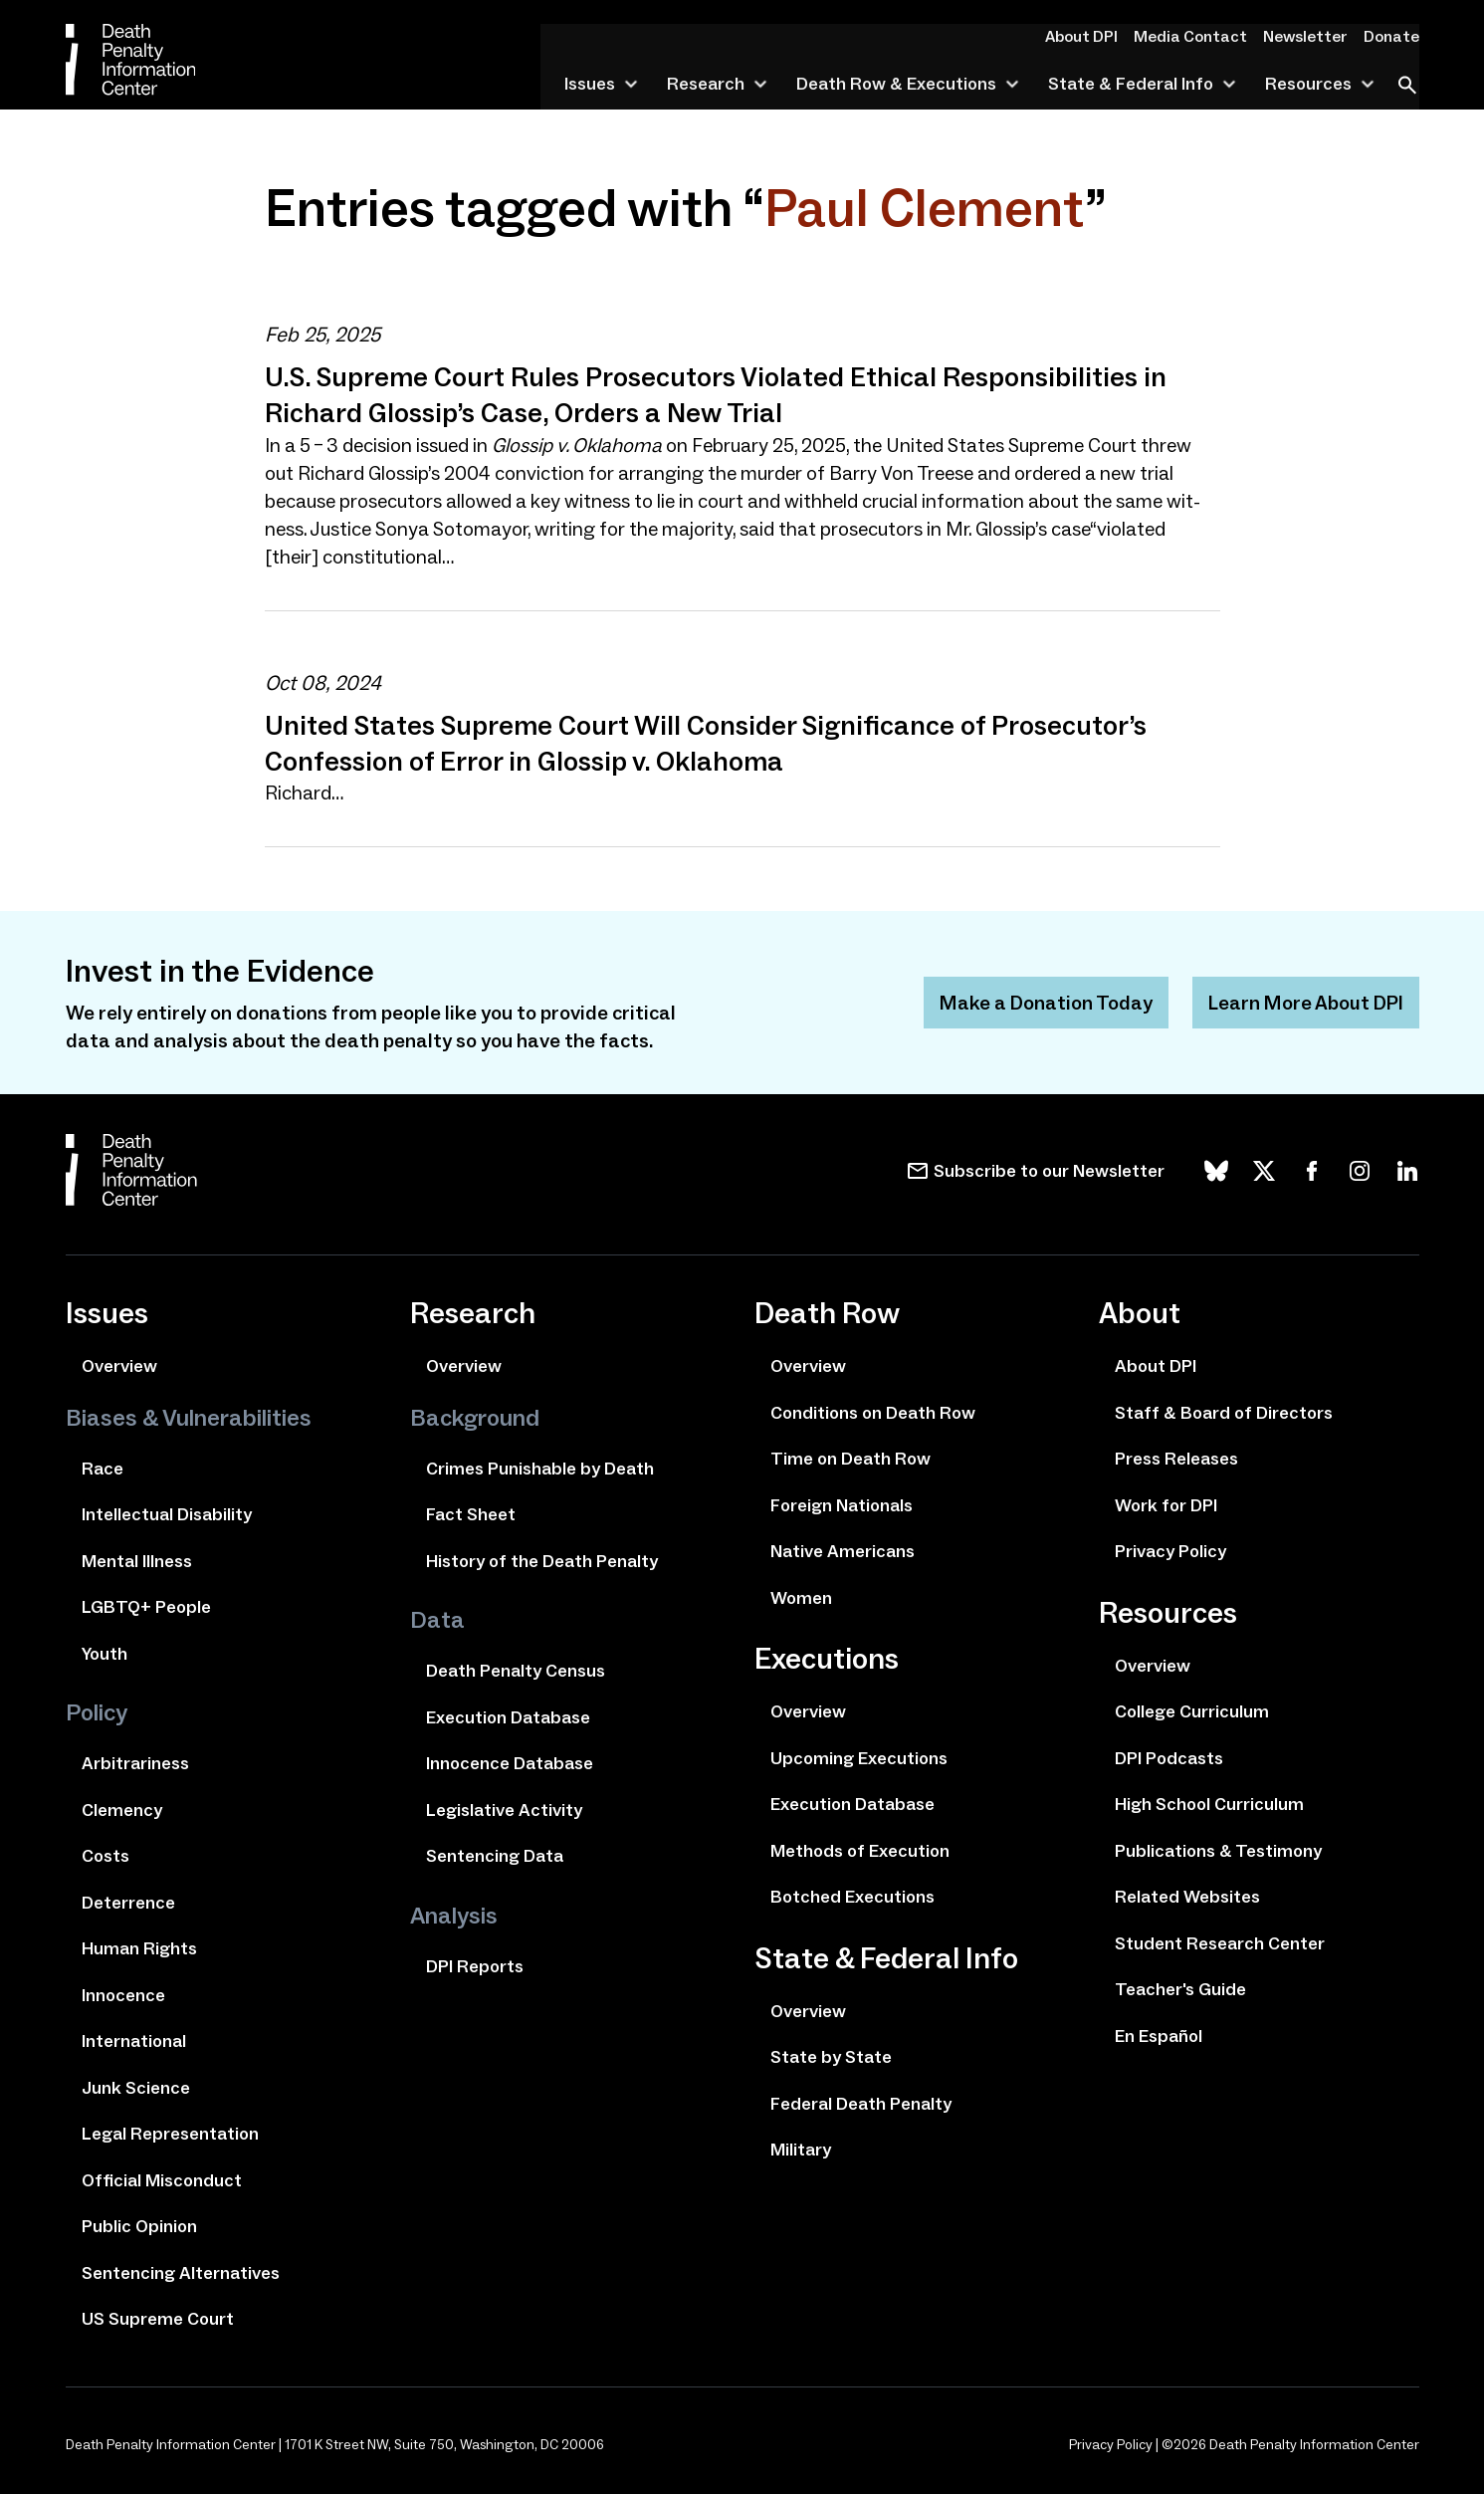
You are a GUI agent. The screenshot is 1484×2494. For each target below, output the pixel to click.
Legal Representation (170, 2133)
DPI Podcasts (1169, 1757)
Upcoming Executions (859, 1757)
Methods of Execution (860, 1850)
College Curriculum (1192, 1710)
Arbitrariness (135, 1762)
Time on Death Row (850, 1458)
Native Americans (842, 1550)
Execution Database (508, 1716)
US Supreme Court (158, 2318)
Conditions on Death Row (872, 1412)
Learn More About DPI (1305, 1002)
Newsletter (1311, 36)
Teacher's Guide (1180, 1988)
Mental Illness (137, 1560)
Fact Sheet (471, 1513)
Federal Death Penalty (861, 2103)
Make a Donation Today (1045, 1002)
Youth (104, 1653)
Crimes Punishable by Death (540, 1467)
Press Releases (1176, 1458)
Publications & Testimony (1218, 1850)
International (134, 2040)
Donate (1393, 36)
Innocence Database (509, 1762)
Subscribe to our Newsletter (1049, 1170)
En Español (1158, 2035)
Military (800, 2148)
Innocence (123, 1994)
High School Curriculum (1209, 1803)
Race (102, 1467)
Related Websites (1187, 1896)
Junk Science (136, 2087)
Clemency (122, 1809)
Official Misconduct (162, 2179)
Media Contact (1202, 36)
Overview (119, 1365)
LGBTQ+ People (146, 1606)
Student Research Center (1220, 1942)
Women (801, 1597)
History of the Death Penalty (542, 1560)
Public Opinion (139, 2225)
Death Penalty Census (515, 1670)
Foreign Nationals (841, 1504)
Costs (105, 1855)
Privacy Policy (1170, 1550)
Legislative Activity (504, 1809)
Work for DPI (1166, 1504)
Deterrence (128, 1902)
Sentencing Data (494, 1855)
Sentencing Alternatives (181, 2272)
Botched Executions (852, 1896)
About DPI (1098, 36)
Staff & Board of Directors (1224, 1412)
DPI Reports (475, 1965)
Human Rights (139, 1947)
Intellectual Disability (167, 1513)
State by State (831, 2056)
